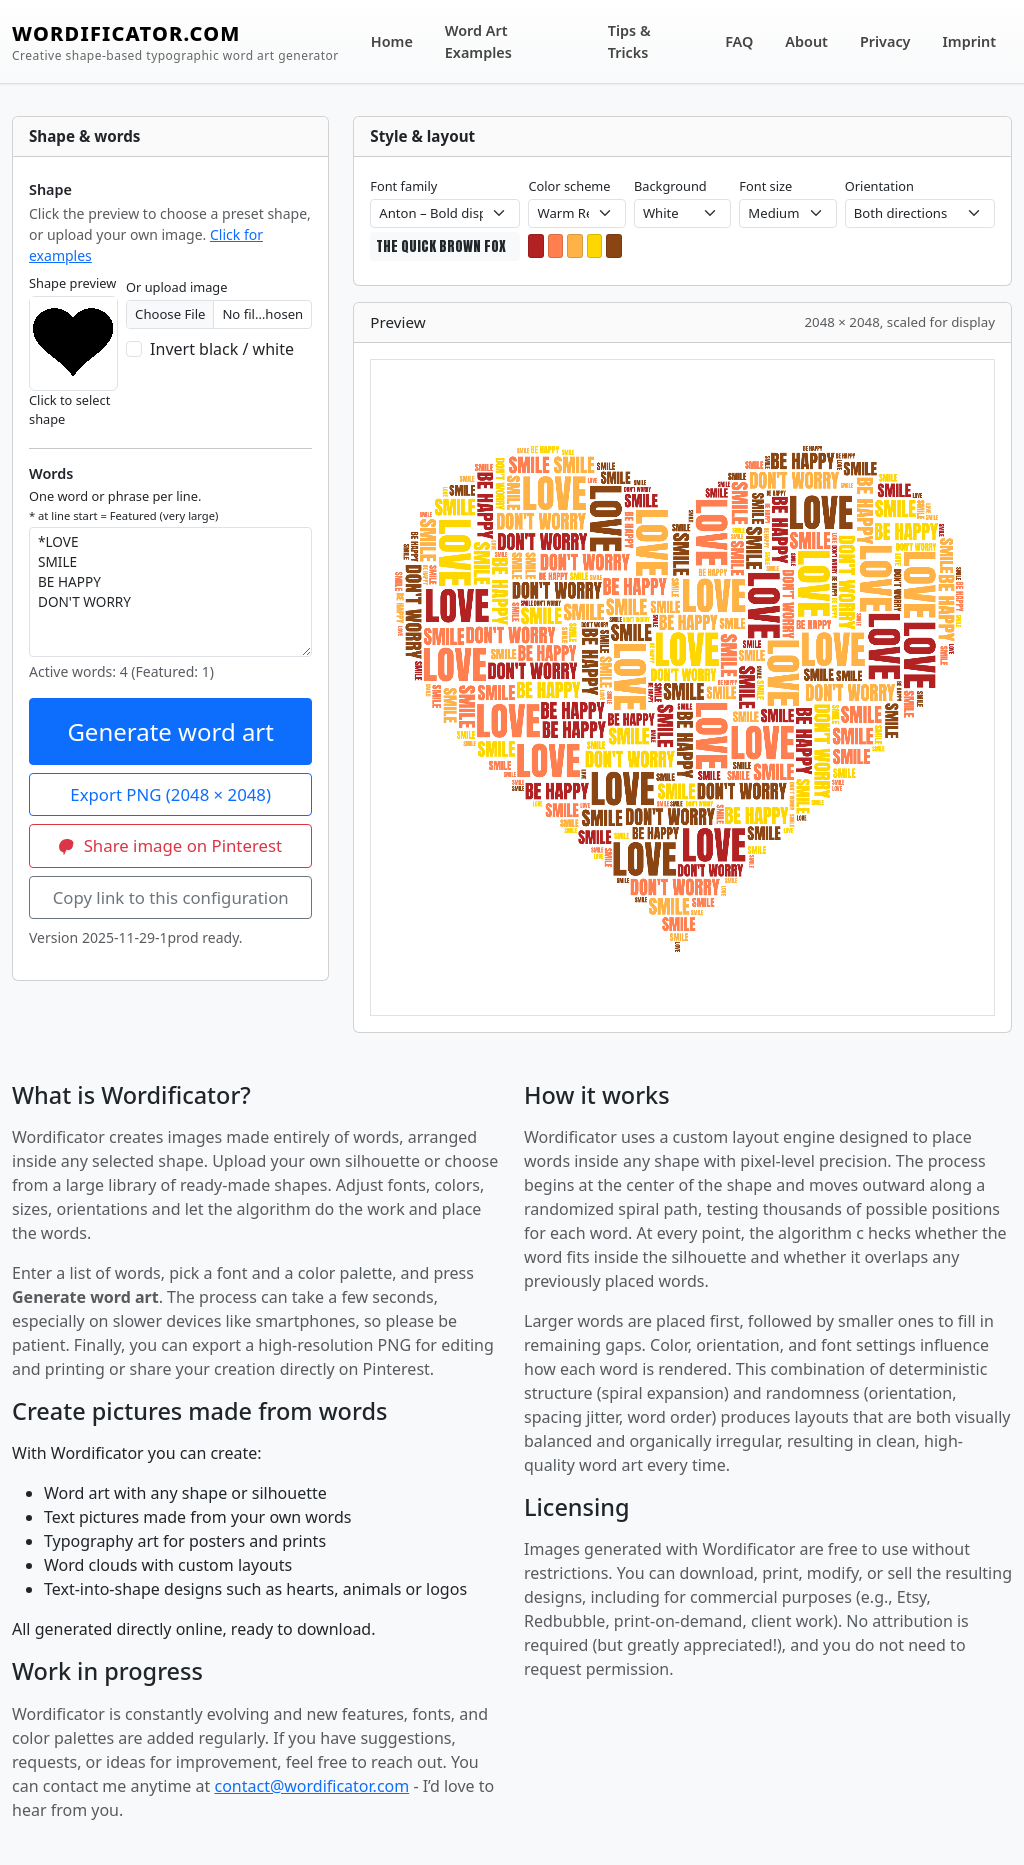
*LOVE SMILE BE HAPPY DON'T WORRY (170, 592)
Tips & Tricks (629, 41)
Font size (765, 186)
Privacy (885, 41)
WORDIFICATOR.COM (175, 42)
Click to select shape (69, 409)
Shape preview (72, 283)
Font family (403, 186)
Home (392, 41)
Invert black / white (222, 349)
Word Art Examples (478, 41)
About (806, 41)
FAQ (739, 41)
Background (670, 186)
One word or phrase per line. (123, 505)
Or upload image (176, 287)
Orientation (879, 186)
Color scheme (569, 186)
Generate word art (170, 731)
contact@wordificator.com (311, 1786)
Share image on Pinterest (170, 845)
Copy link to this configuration (171, 897)
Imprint (970, 41)
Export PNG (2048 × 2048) (170, 794)
